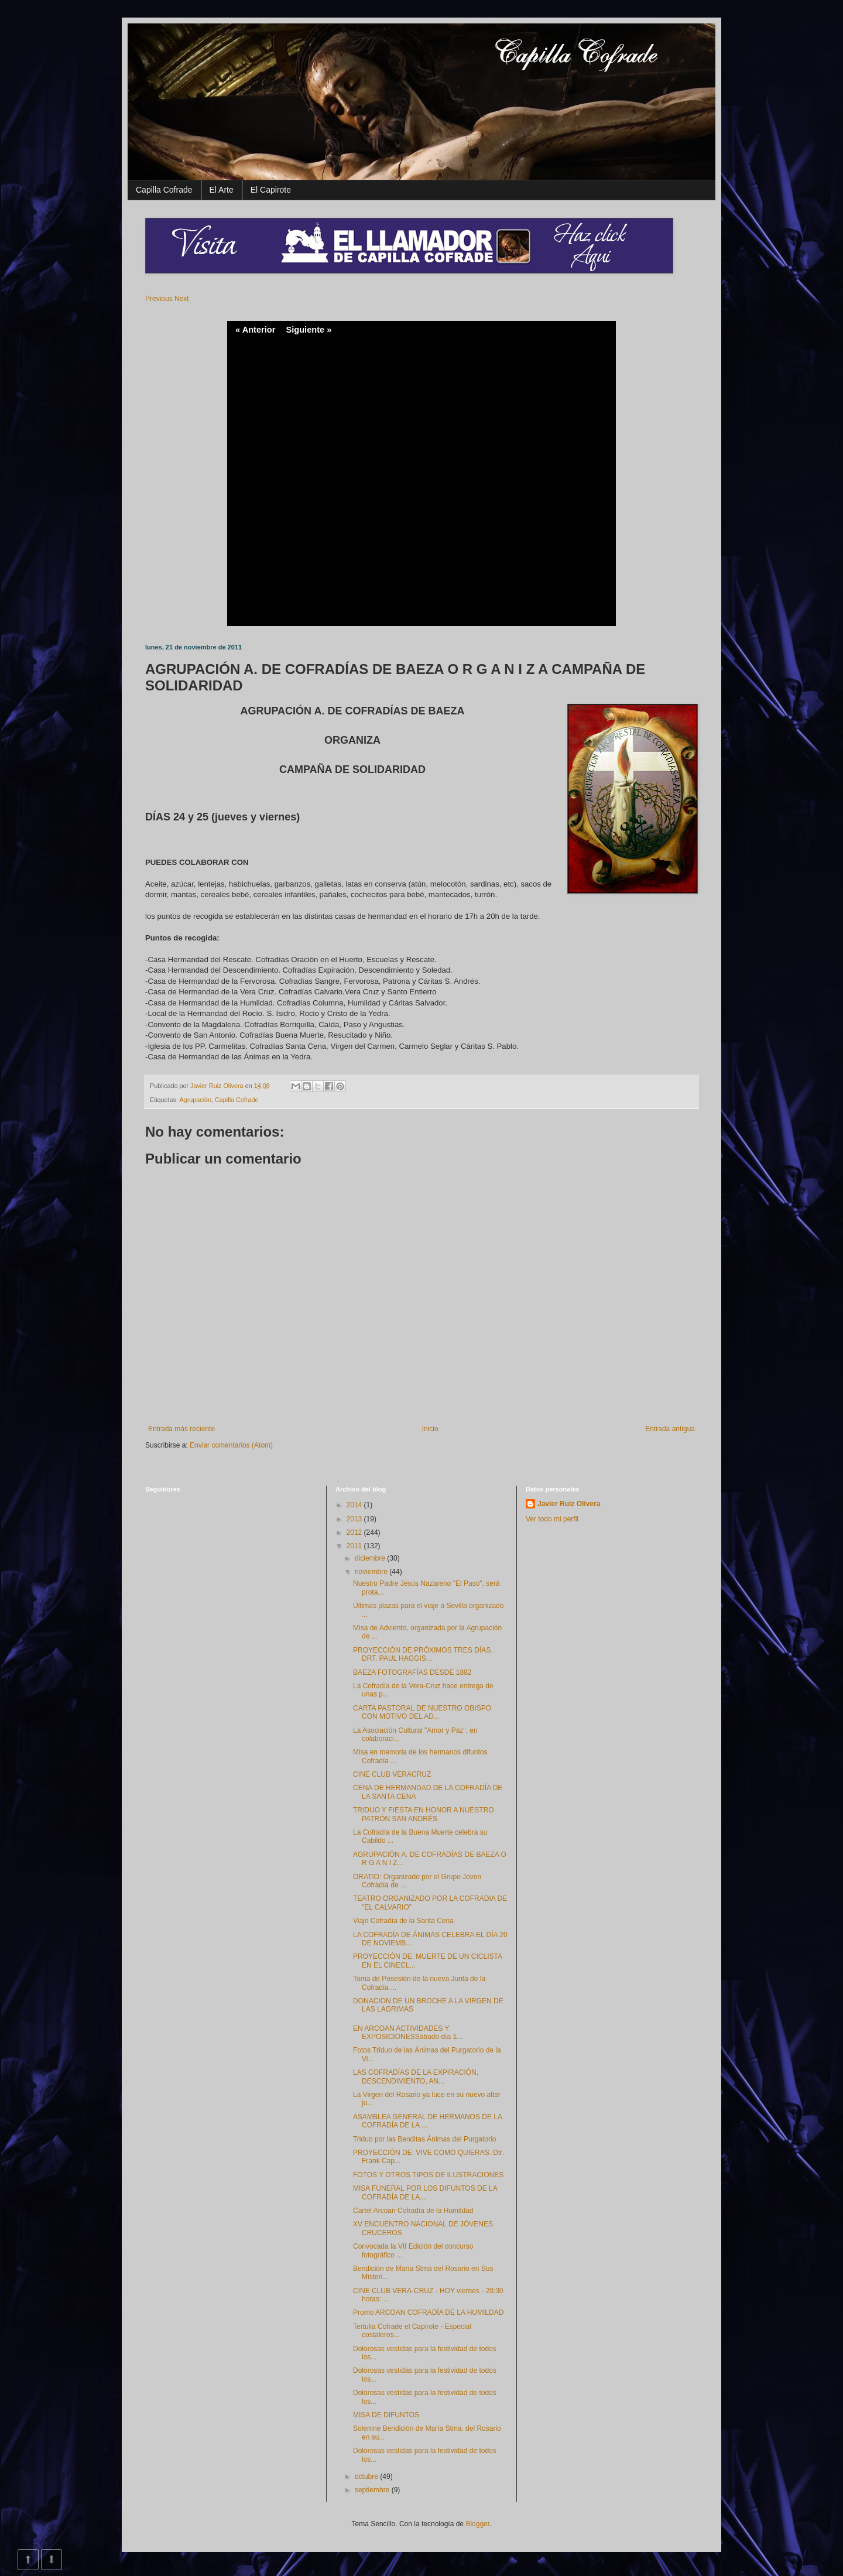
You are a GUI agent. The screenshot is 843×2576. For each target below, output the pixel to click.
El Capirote (271, 189)
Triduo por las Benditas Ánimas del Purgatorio (424, 2139)
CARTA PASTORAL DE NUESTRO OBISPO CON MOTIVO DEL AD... (422, 1712)
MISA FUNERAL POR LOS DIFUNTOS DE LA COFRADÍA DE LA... (425, 2192)
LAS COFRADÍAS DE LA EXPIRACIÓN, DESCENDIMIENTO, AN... (415, 2076)
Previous (159, 299)
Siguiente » (308, 329)
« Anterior (255, 329)
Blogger (477, 2524)
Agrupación (195, 1099)
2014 (355, 1505)
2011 (355, 1546)
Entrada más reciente (181, 1429)
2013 (355, 1519)
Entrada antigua (670, 1429)
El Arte (222, 189)
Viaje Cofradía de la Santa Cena (403, 1921)
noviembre (372, 1572)
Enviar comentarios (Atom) (231, 1445)
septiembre (373, 2490)
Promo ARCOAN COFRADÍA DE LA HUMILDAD (428, 2312)
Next (181, 299)
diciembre (371, 1558)
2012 (355, 1532)
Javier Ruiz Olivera (217, 1085)
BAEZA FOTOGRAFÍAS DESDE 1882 (412, 1672)
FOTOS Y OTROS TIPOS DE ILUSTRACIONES (428, 2175)
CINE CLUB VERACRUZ (392, 1774)
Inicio (430, 1429)
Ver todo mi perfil (552, 1519)
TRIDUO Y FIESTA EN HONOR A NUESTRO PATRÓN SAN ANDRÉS (423, 1814)
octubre (367, 2476)
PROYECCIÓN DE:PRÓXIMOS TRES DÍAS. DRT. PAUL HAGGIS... (423, 1654)
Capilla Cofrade (164, 189)
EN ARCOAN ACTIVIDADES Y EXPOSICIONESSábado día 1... (407, 2032)
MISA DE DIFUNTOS (386, 2415)
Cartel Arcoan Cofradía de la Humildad (413, 2210)
